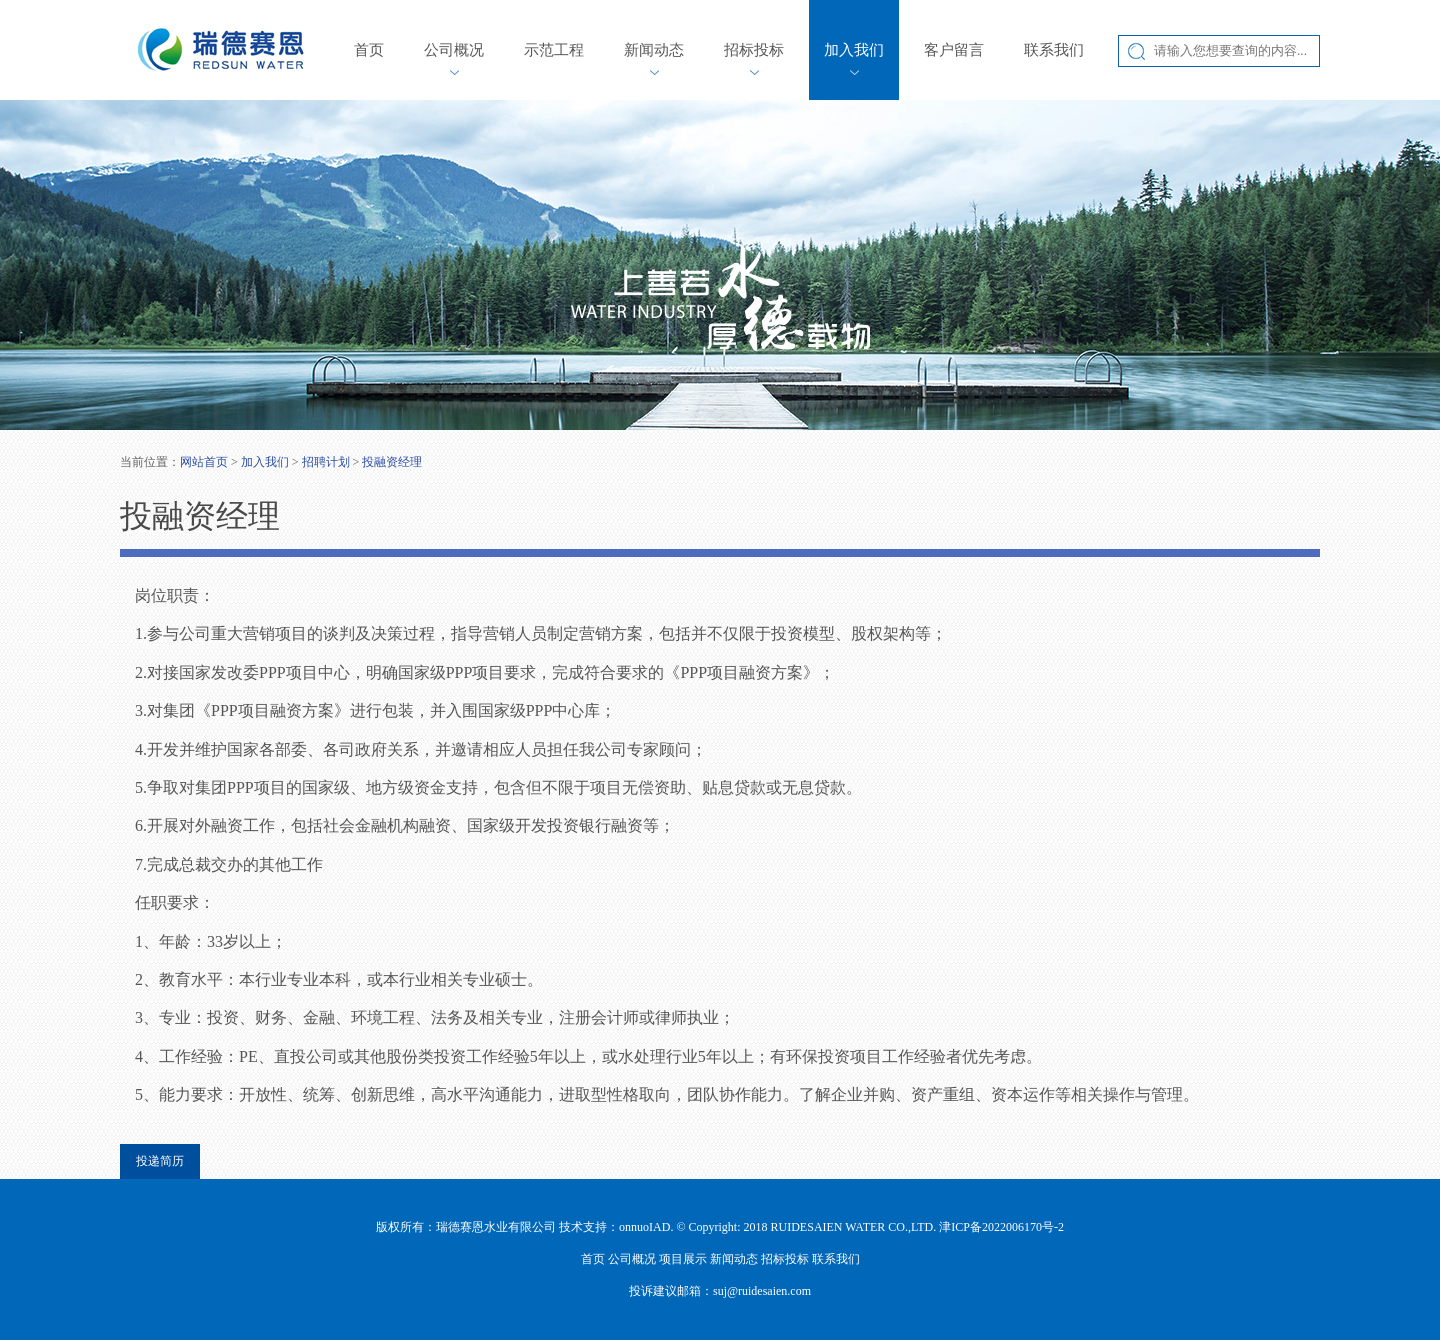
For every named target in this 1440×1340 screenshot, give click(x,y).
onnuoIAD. (646, 1227)
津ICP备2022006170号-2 (1001, 1227)
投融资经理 (392, 462)
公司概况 (454, 50)
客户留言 (954, 50)
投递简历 (160, 1161)
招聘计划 (326, 462)
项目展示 (683, 1259)
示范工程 (554, 50)
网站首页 (204, 462)
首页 (369, 50)
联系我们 (1054, 50)
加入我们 (854, 50)
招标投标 (754, 50)
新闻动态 (654, 50)
